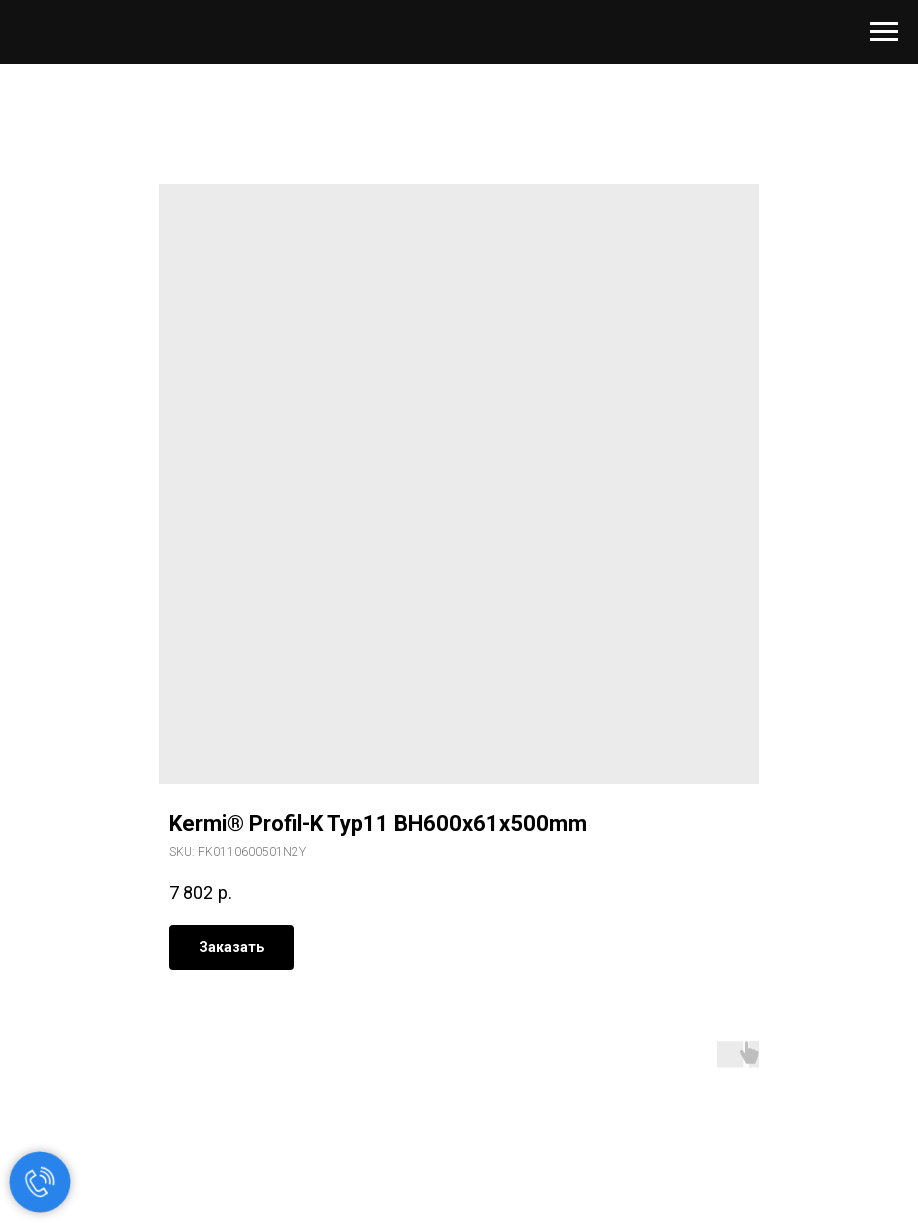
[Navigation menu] (884, 32)
